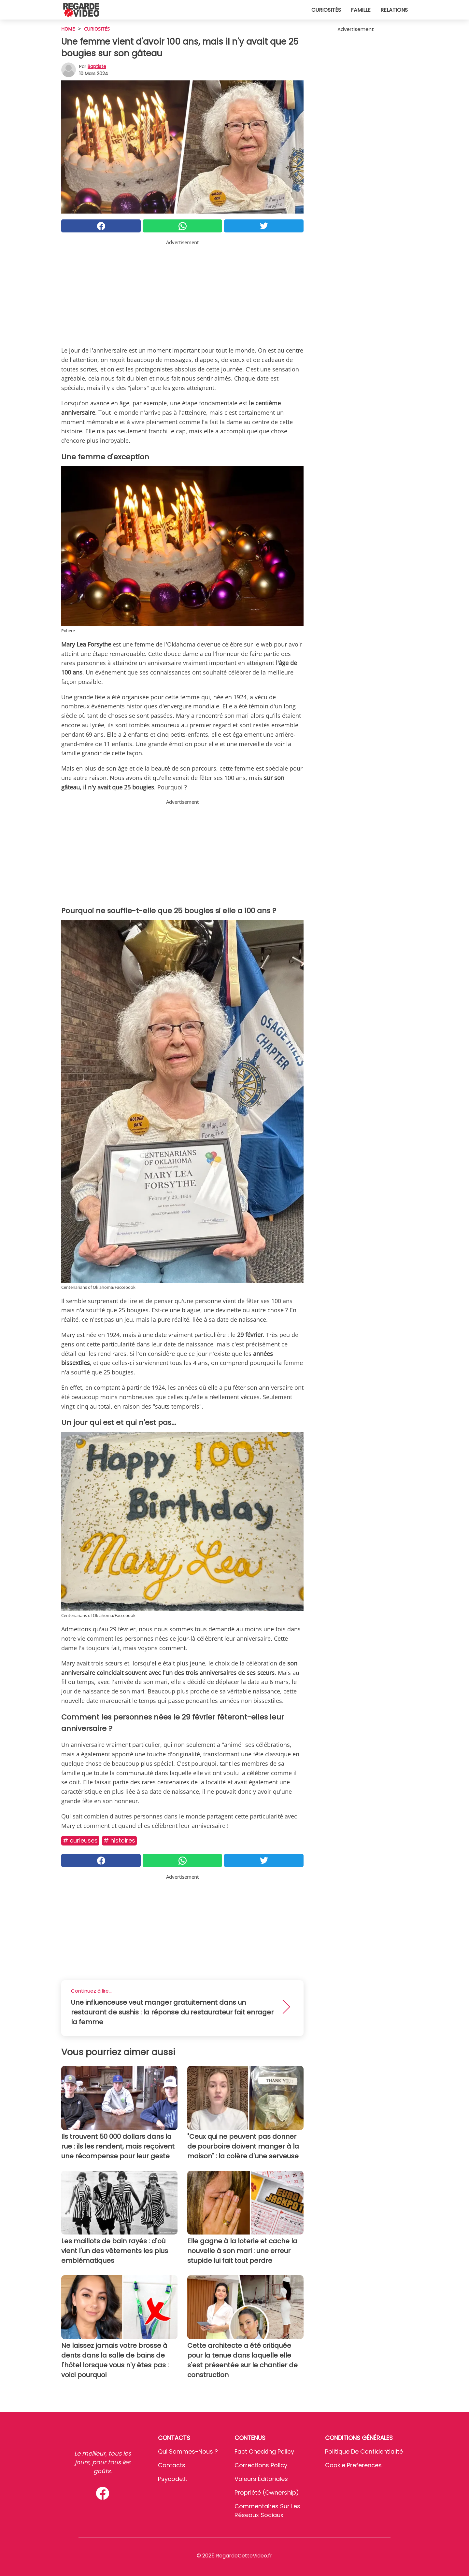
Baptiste (97, 66)
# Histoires (119, 1840)
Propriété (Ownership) (266, 2492)
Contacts (171, 2465)
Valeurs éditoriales (261, 2479)
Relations (394, 10)
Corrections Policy (260, 2465)
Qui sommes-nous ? (188, 2451)
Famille (361, 10)
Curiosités (326, 10)
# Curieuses (80, 1840)
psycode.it (172, 2479)
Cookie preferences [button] (353, 2465)
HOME (68, 29)
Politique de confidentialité (364, 2451)
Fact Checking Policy (264, 2451)
